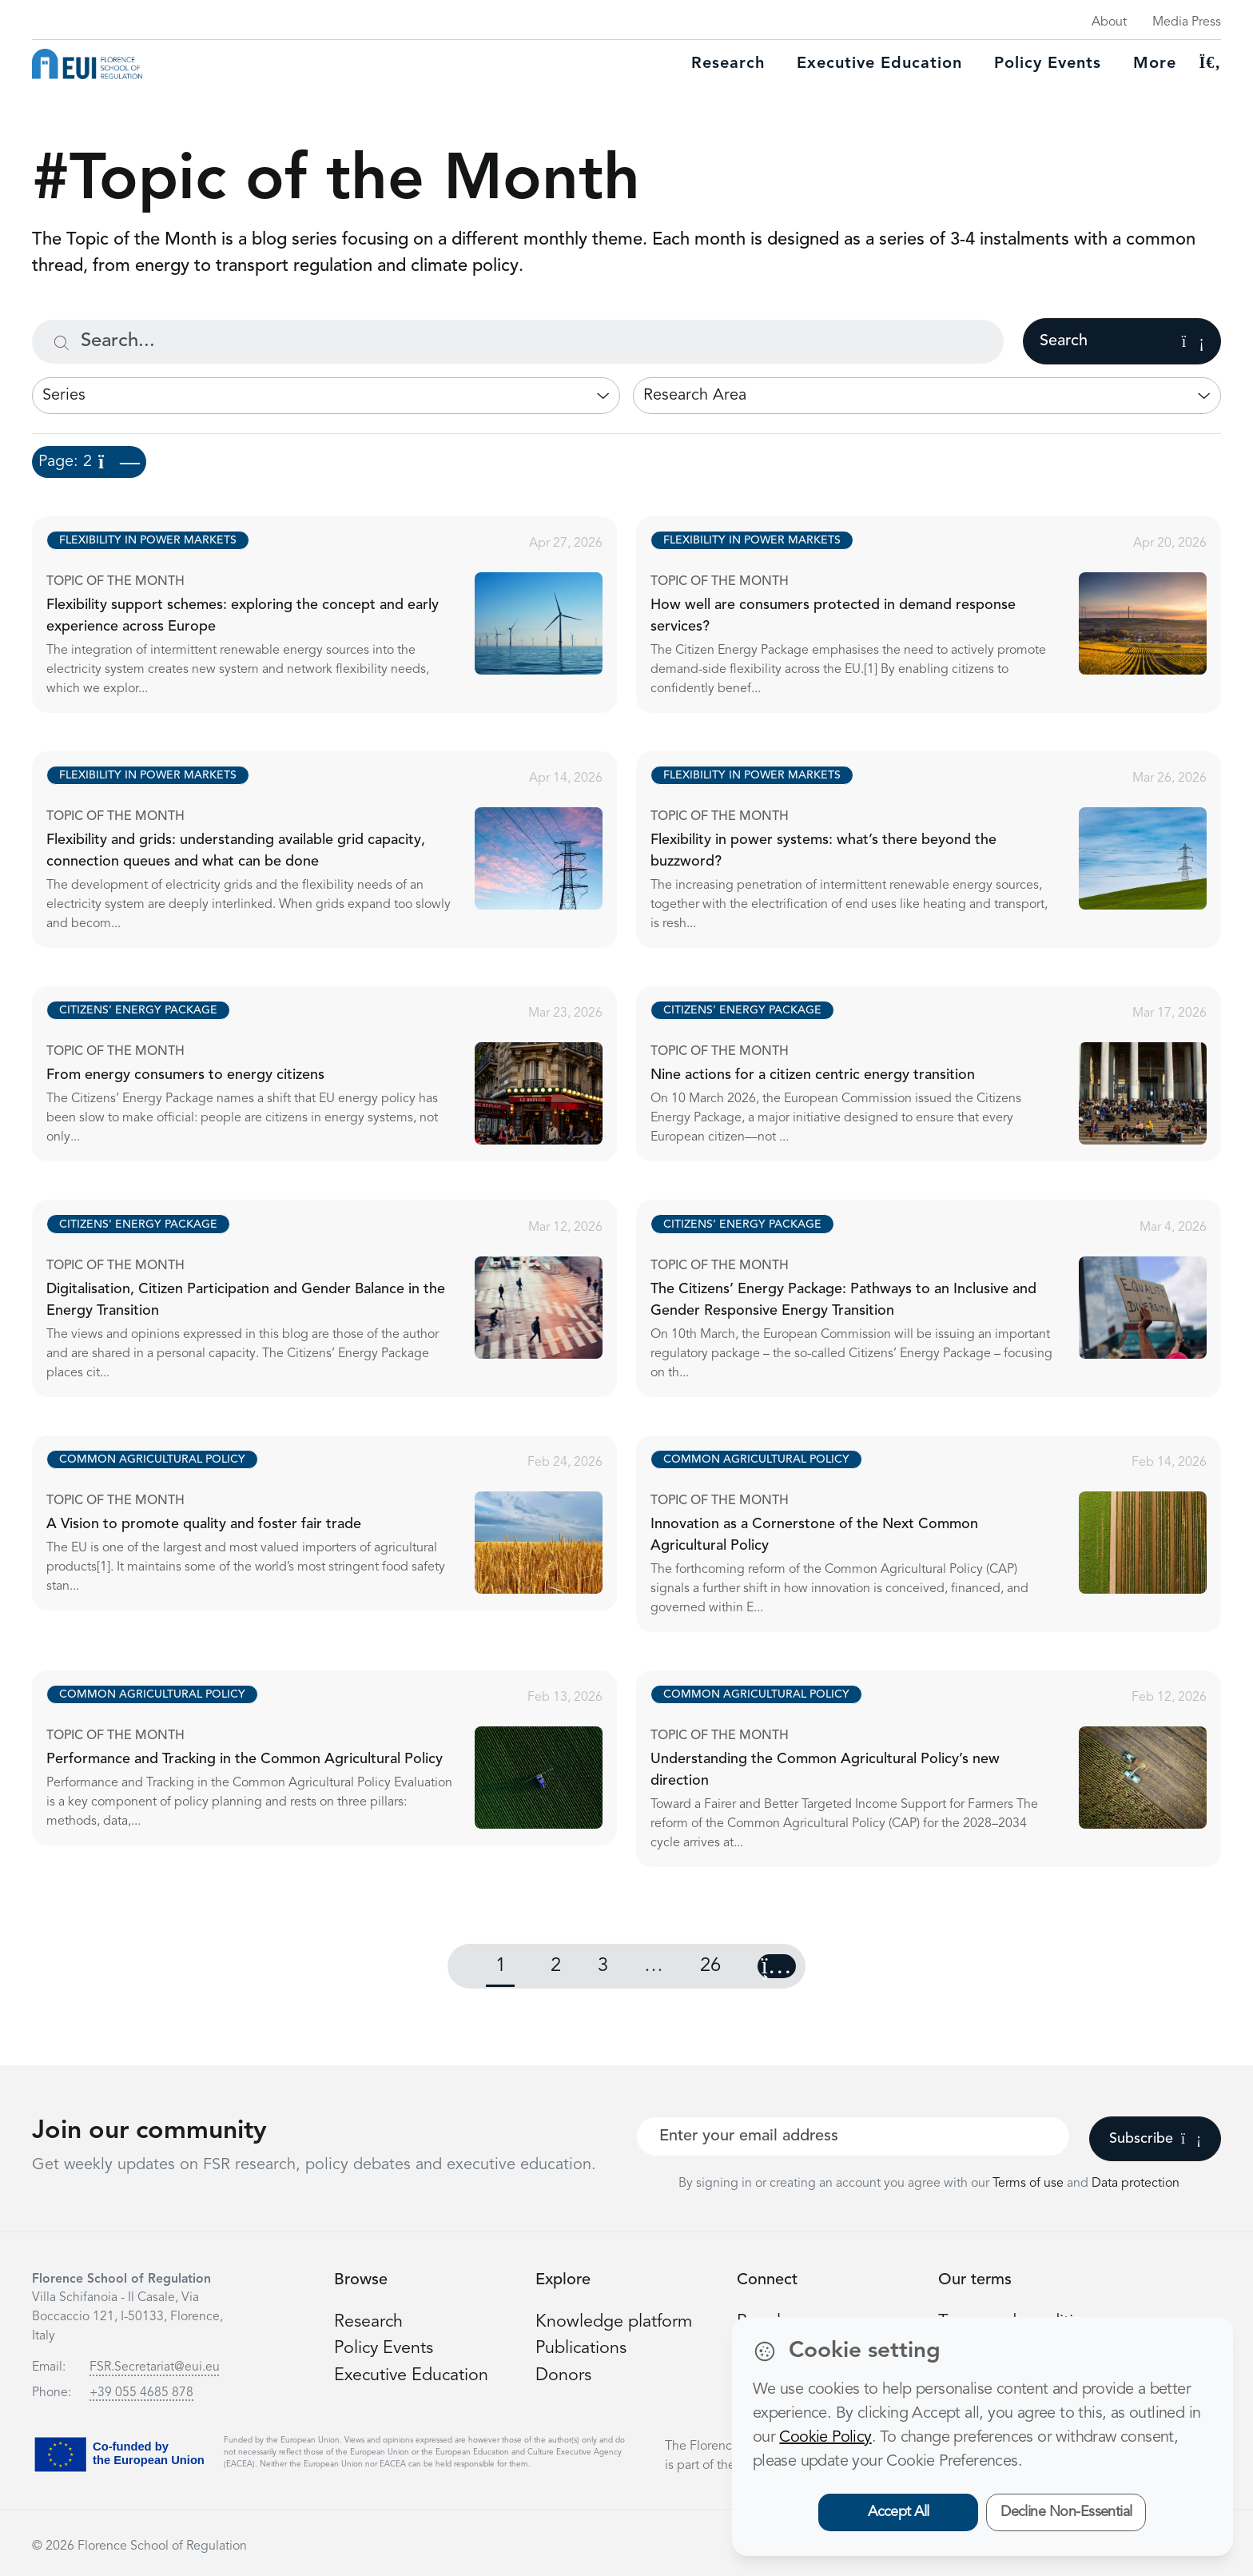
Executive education (879, 64)
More (1154, 64)
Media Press (1186, 22)
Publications (581, 2348)
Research (728, 64)
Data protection (1135, 2183)
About (1109, 22)
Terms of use (1029, 2183)
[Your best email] (853, 2136)
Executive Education (412, 2374)
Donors (563, 2374)
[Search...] (518, 342)
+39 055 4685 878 (141, 2393)
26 (710, 1966)
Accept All (898, 2512)
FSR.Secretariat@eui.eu (155, 2367)
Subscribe (1155, 2139)
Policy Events (1047, 64)
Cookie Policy (825, 2438)
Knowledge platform (614, 2322)
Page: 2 (89, 462)
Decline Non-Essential (1066, 2512)
